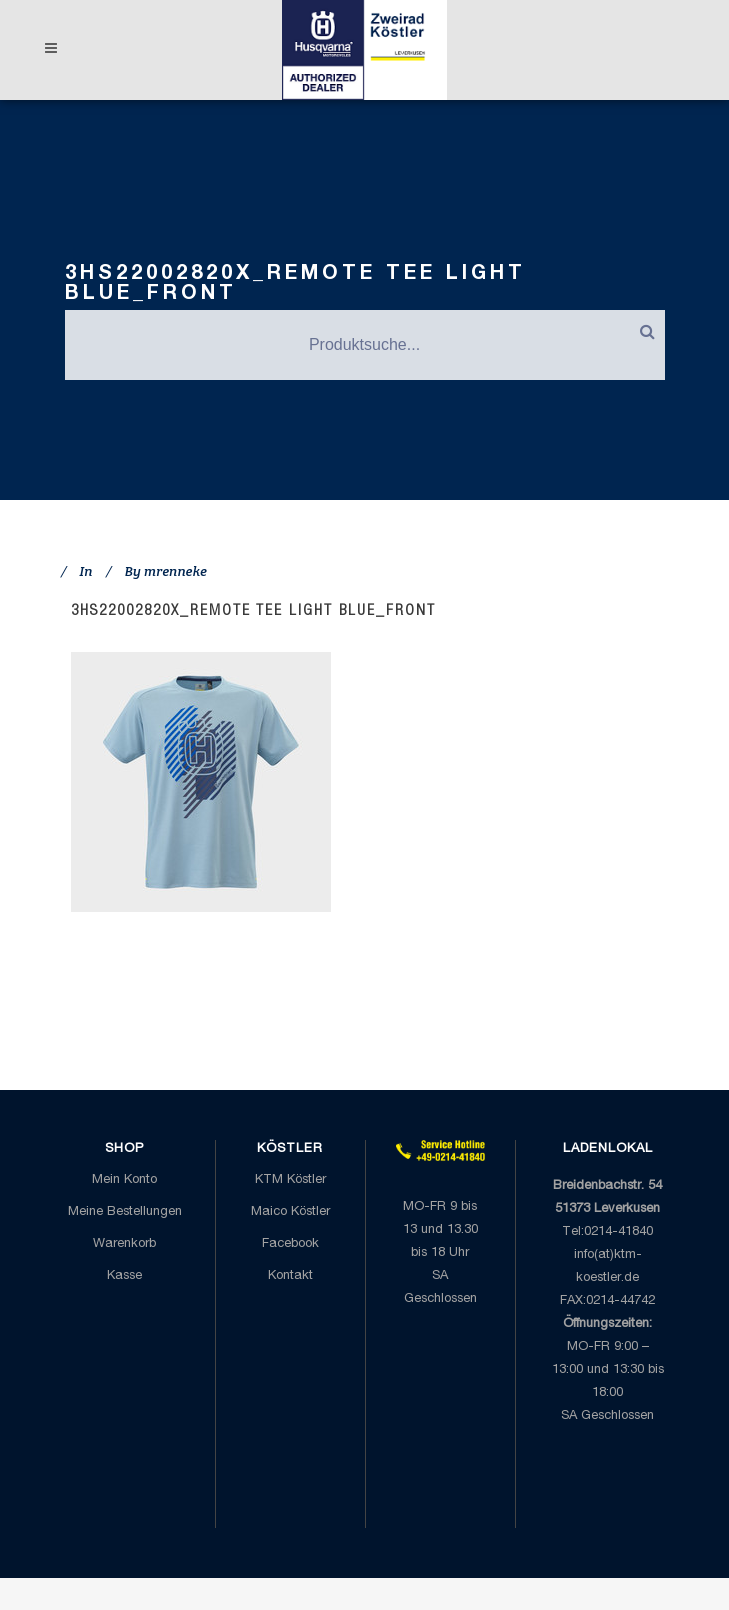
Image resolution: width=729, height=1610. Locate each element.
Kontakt (290, 1276)
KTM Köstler (290, 1180)
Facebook (290, 1244)
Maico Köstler (290, 1212)
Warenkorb (124, 1244)
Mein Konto (124, 1180)
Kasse (124, 1276)
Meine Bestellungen (125, 1212)
